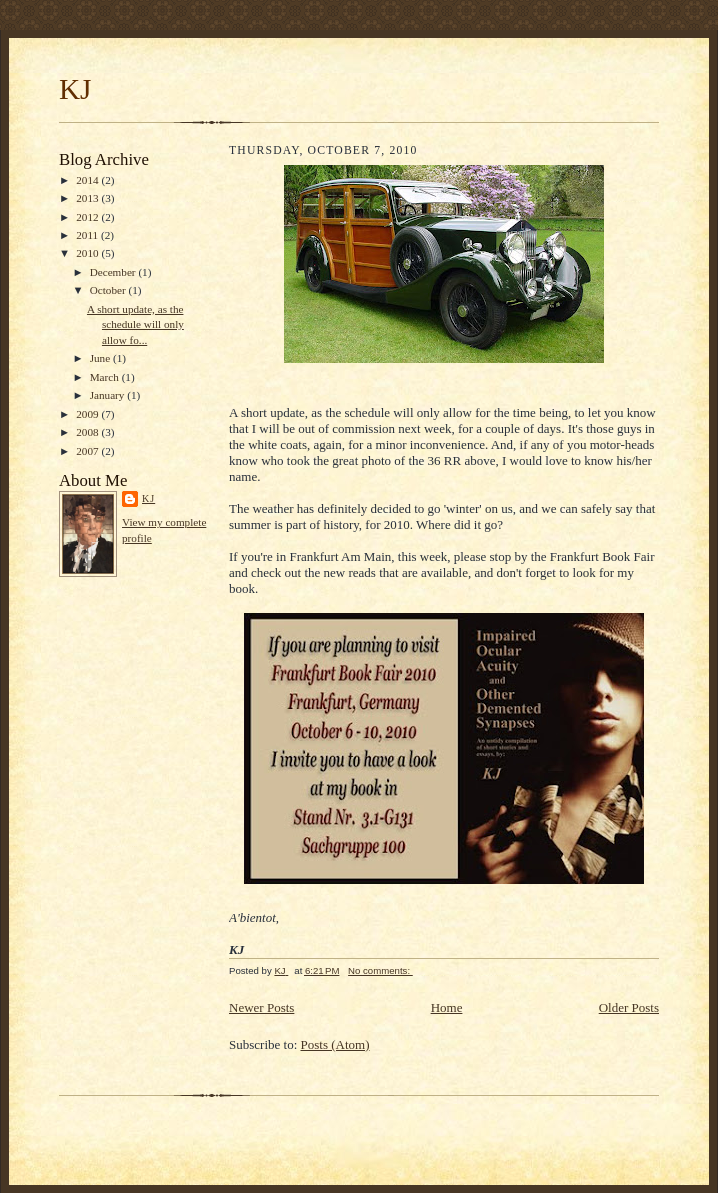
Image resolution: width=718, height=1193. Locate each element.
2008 (88, 432)
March (106, 377)
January (109, 395)
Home (447, 1007)
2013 (88, 198)
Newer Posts (261, 1007)
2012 (88, 217)
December (114, 272)
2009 (88, 414)
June (101, 358)
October (109, 290)
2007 (88, 451)
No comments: (380, 970)
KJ (75, 89)
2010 (88, 253)
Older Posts (629, 1007)
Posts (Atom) (335, 1044)
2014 (88, 180)
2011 (88, 235)
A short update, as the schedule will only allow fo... (135, 324)
